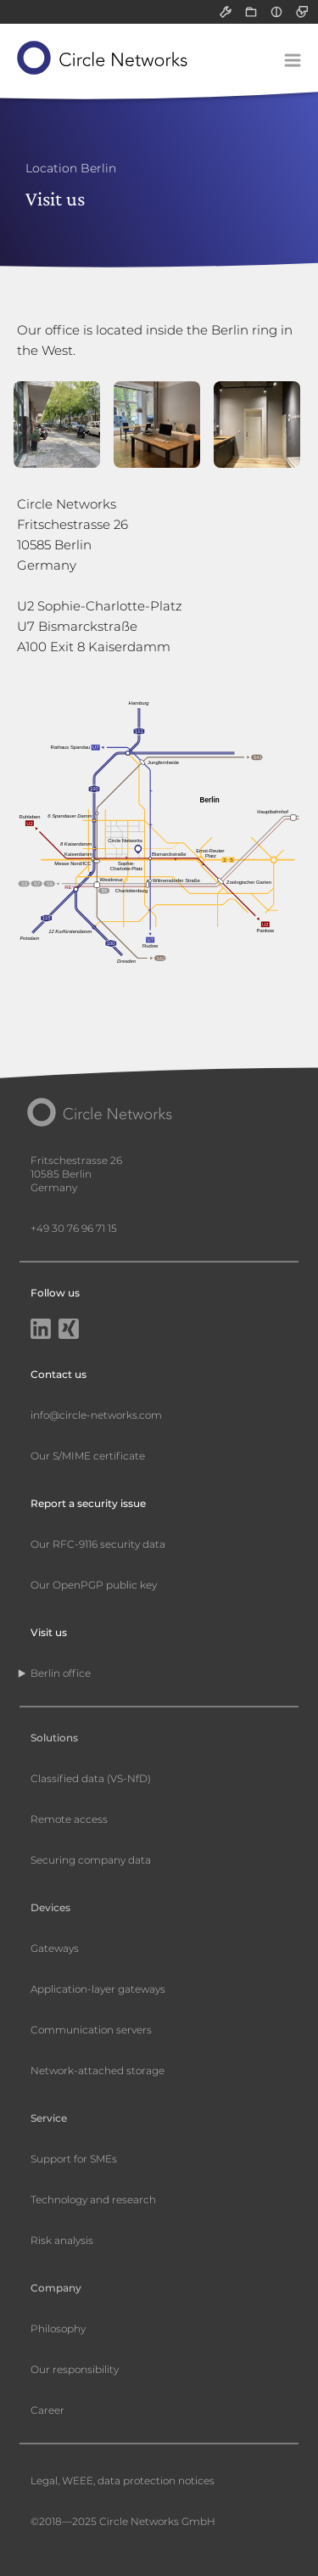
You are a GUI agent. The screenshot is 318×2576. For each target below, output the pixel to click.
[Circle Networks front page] (103, 58)
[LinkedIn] (41, 1330)
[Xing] (69, 1330)
